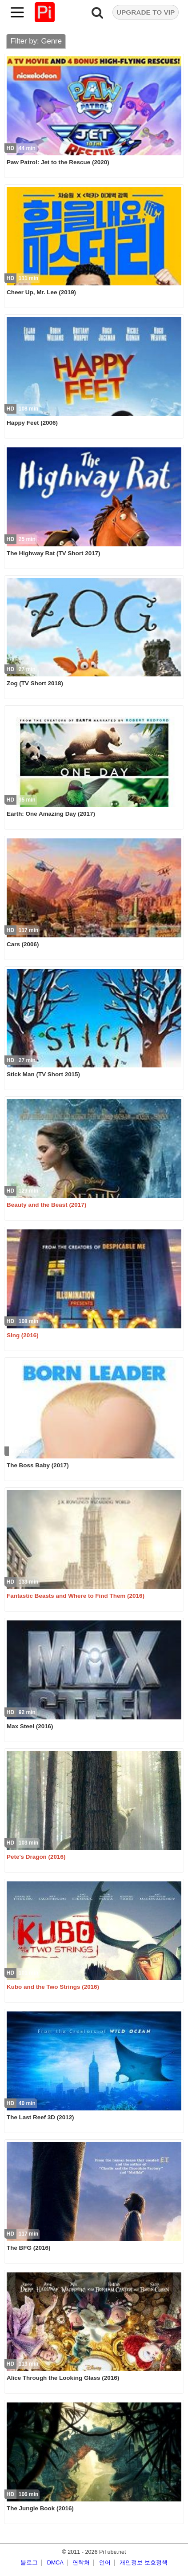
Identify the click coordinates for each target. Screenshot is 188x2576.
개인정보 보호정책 (144, 2563)
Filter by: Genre (36, 41)
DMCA (55, 2563)
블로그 (29, 2563)
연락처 (81, 2563)
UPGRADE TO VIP (145, 12)
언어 (105, 2563)
